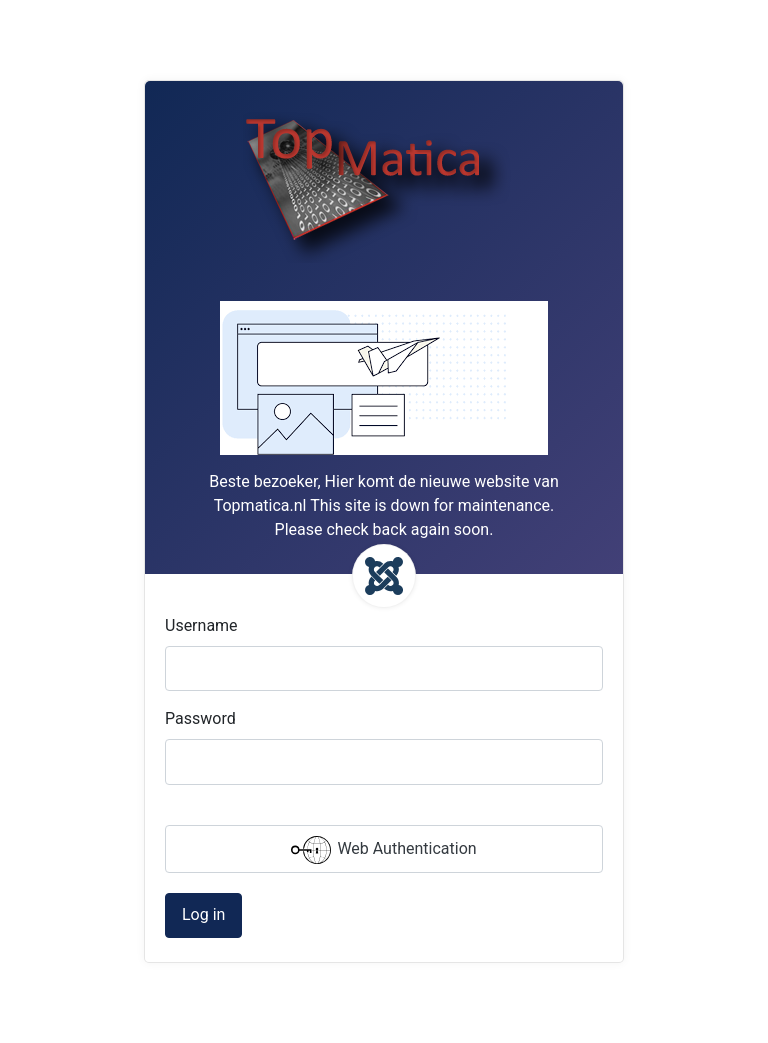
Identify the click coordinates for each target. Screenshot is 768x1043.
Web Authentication (383, 850)
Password (200, 718)
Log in (203, 914)
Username (201, 625)
